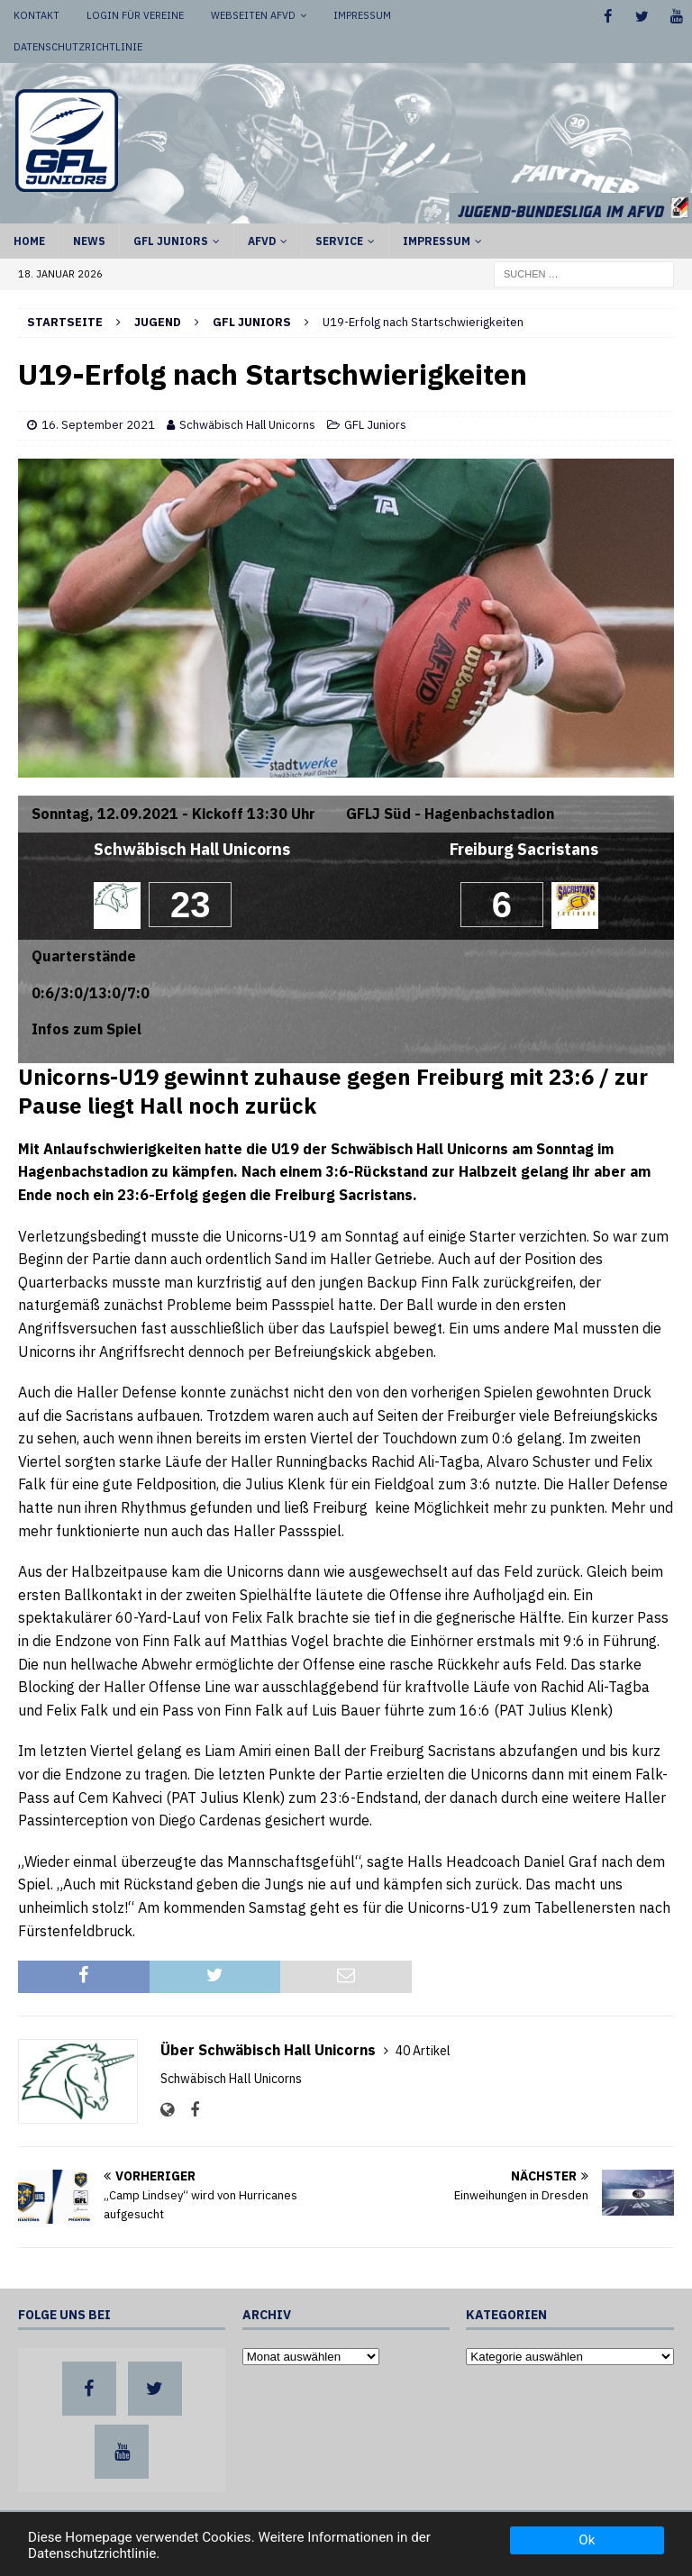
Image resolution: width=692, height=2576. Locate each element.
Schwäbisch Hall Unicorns (247, 424)
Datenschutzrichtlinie (78, 47)
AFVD (262, 241)
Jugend (157, 322)
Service (339, 241)
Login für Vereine (135, 15)
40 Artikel (423, 2051)
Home (29, 241)
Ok (586, 2540)
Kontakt (36, 15)
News (89, 241)
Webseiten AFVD (253, 15)
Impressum (362, 15)
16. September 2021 (98, 424)
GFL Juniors (170, 241)
